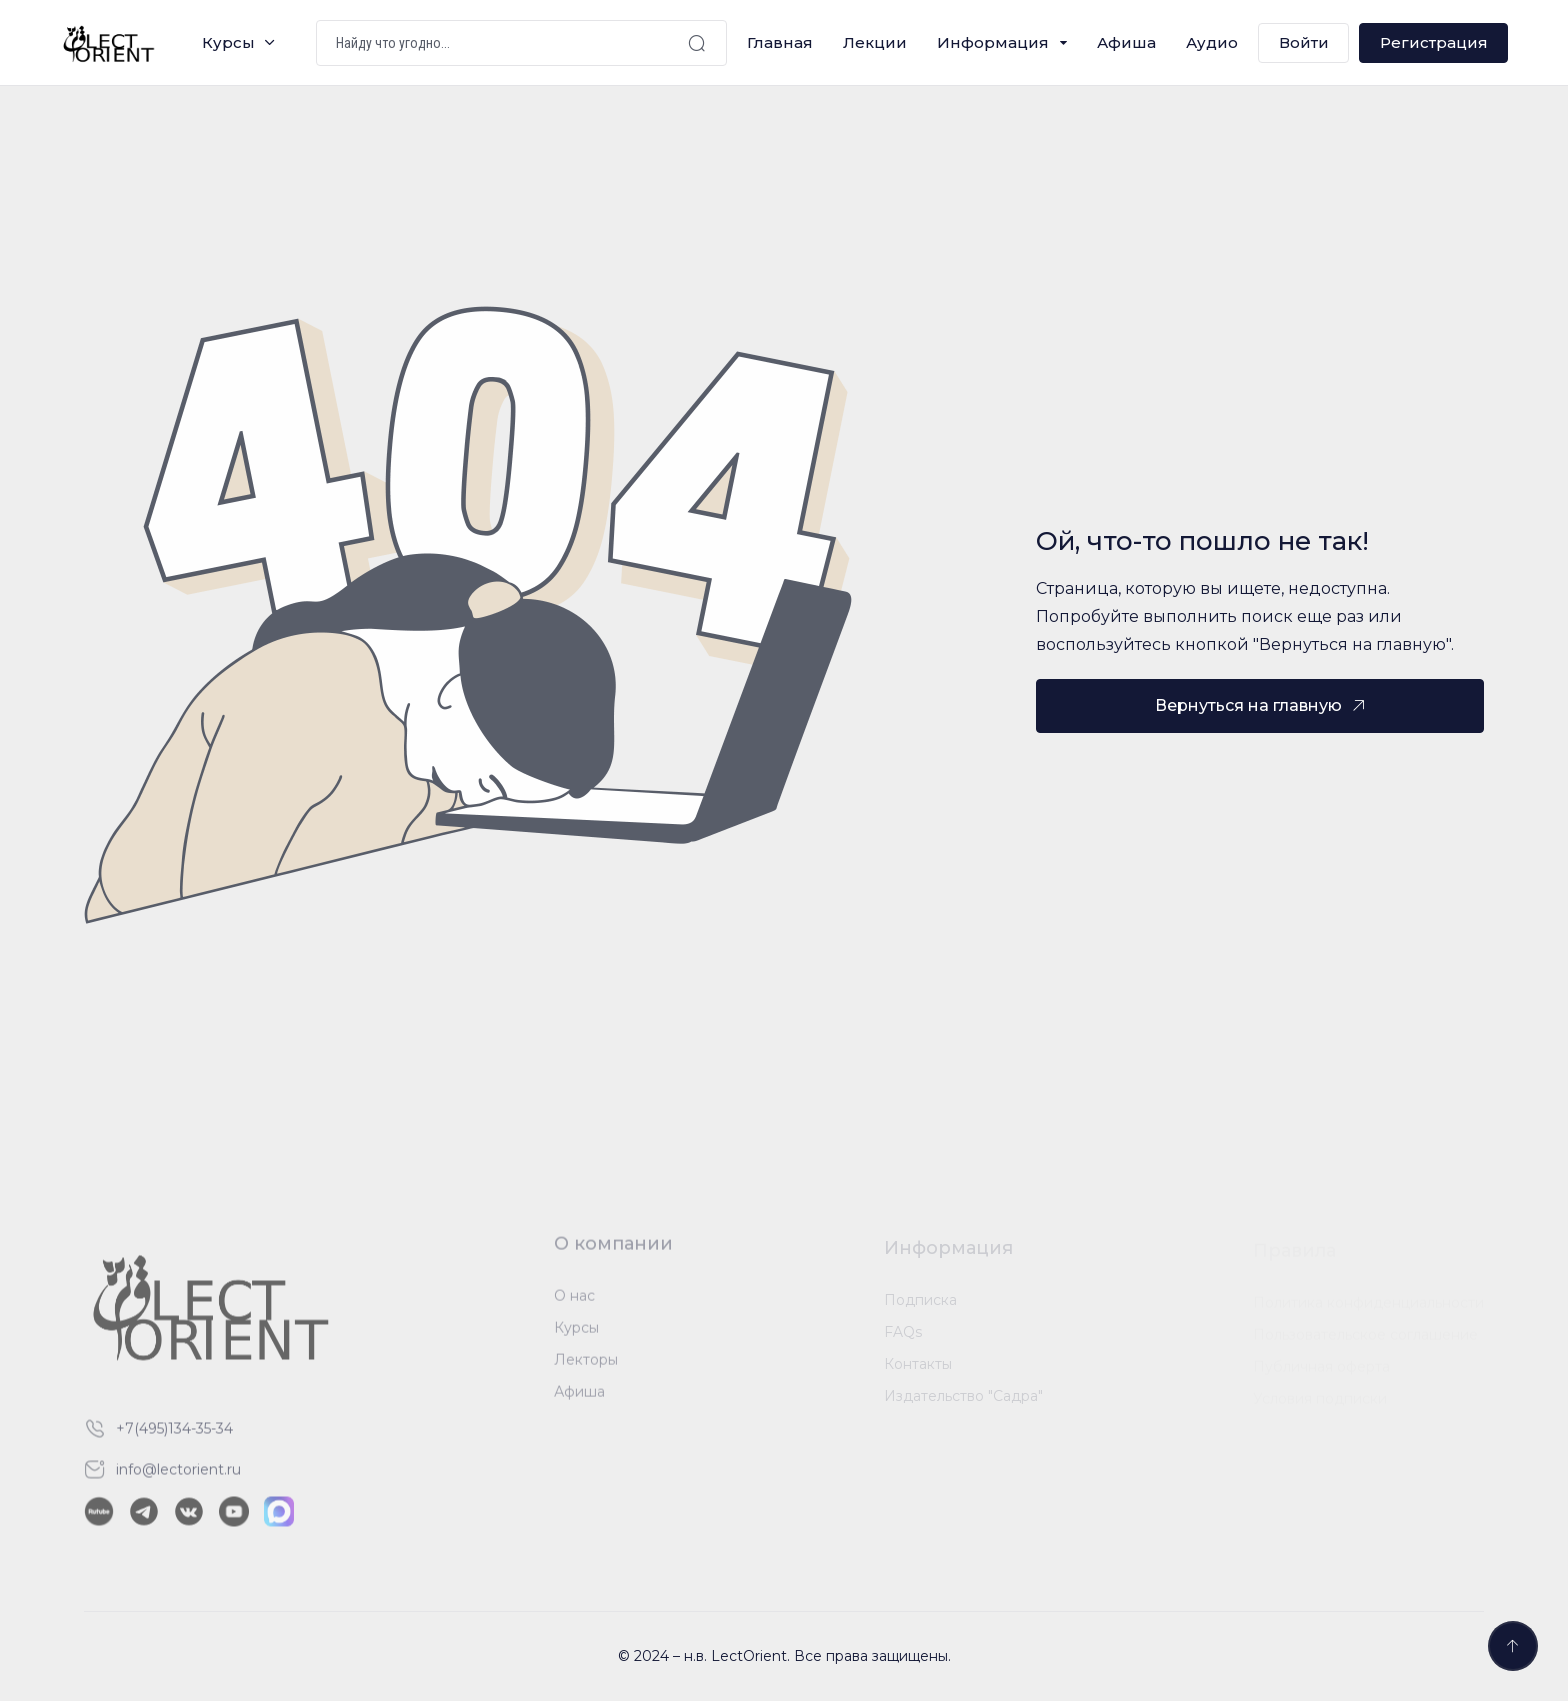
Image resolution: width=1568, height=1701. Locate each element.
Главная (780, 42)
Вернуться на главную (1248, 705)
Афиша (1126, 42)
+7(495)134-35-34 (174, 1438)
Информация (993, 42)
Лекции (875, 42)
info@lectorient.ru (178, 1479)
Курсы (228, 42)
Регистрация (1434, 42)
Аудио (1212, 42)
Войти (1304, 42)
